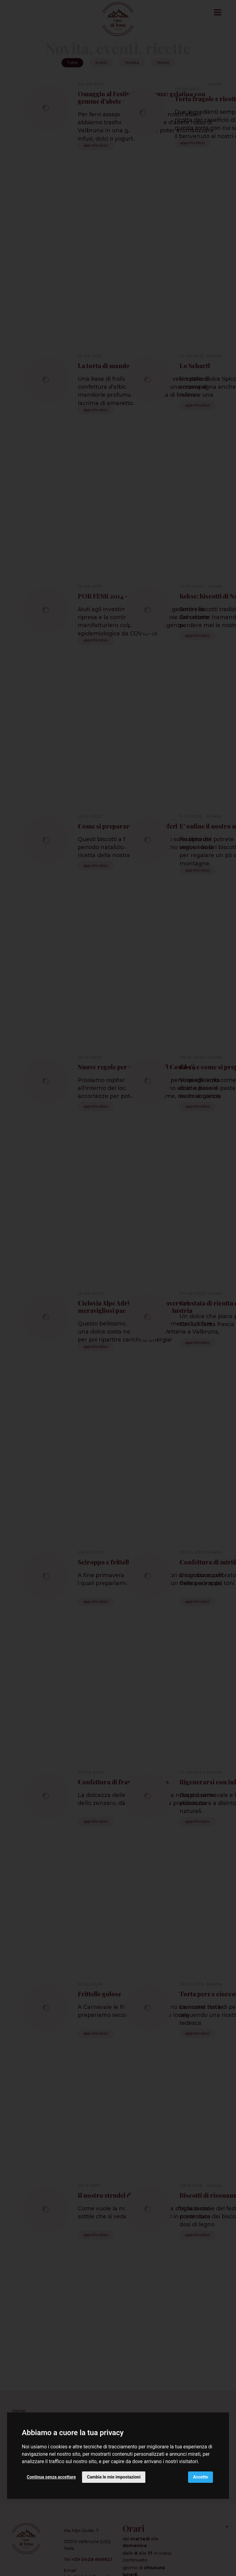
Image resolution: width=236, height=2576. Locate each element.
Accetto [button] (200, 2477)
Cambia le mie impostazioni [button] (113, 2477)
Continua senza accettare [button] (51, 2477)
